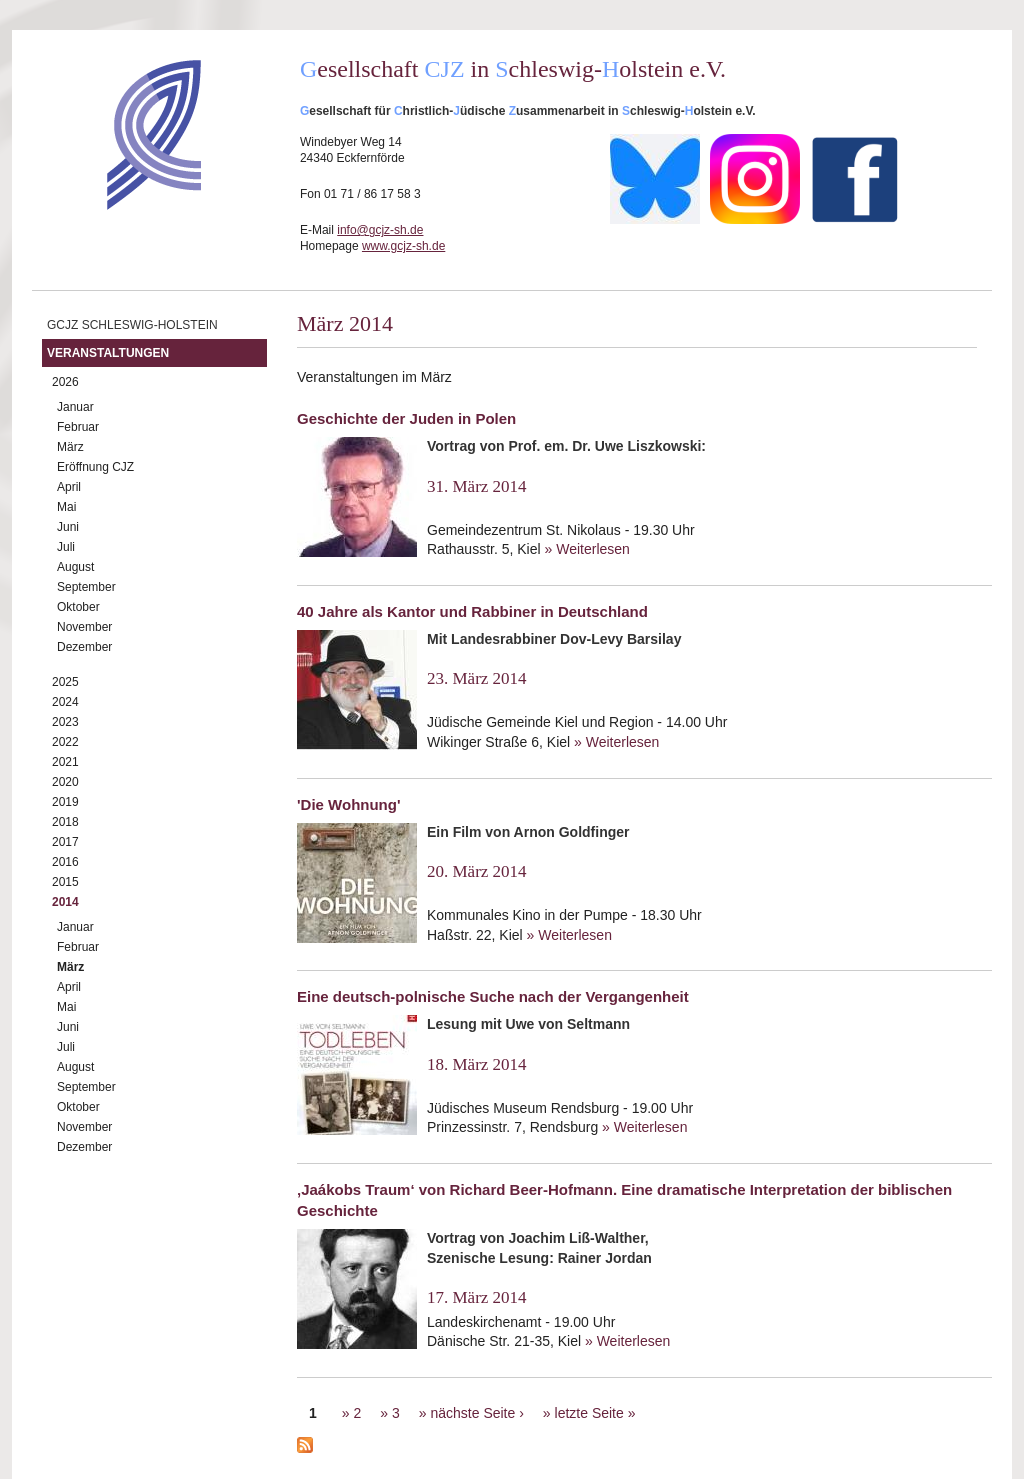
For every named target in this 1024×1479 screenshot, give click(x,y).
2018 (65, 822)
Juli (66, 547)
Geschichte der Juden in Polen (406, 418)
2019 (65, 802)
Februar (78, 427)
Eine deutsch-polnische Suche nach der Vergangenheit (493, 996)
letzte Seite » (595, 1413)
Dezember (84, 647)
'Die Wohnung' (349, 804)
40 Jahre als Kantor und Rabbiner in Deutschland (472, 611)
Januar (75, 407)
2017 (65, 842)
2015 (65, 882)
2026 (65, 382)
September (86, 587)
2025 (65, 682)
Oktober (78, 607)
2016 (65, 862)
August (75, 567)
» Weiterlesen (587, 549)
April (69, 487)
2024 (65, 702)
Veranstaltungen (108, 353)
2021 (65, 762)
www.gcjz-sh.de (403, 246)
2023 (65, 722)
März (70, 447)
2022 (65, 742)
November (84, 627)
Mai (66, 507)
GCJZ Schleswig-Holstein (132, 325)
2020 (65, 782)
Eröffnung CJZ (95, 467)
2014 (65, 902)
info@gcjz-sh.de (380, 230)
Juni (68, 527)
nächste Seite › (476, 1413)
